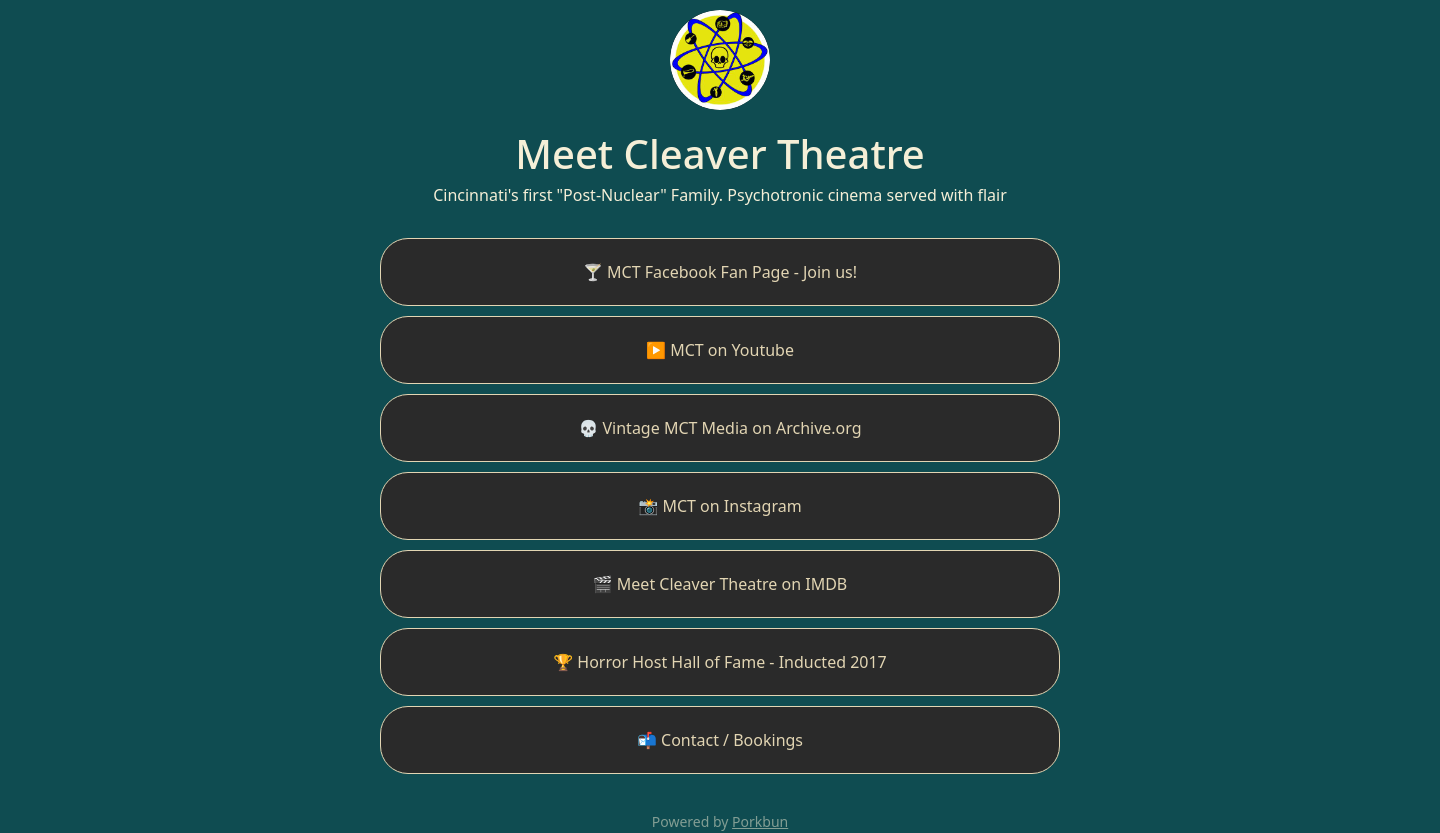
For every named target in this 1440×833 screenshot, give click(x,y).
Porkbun (760, 821)
